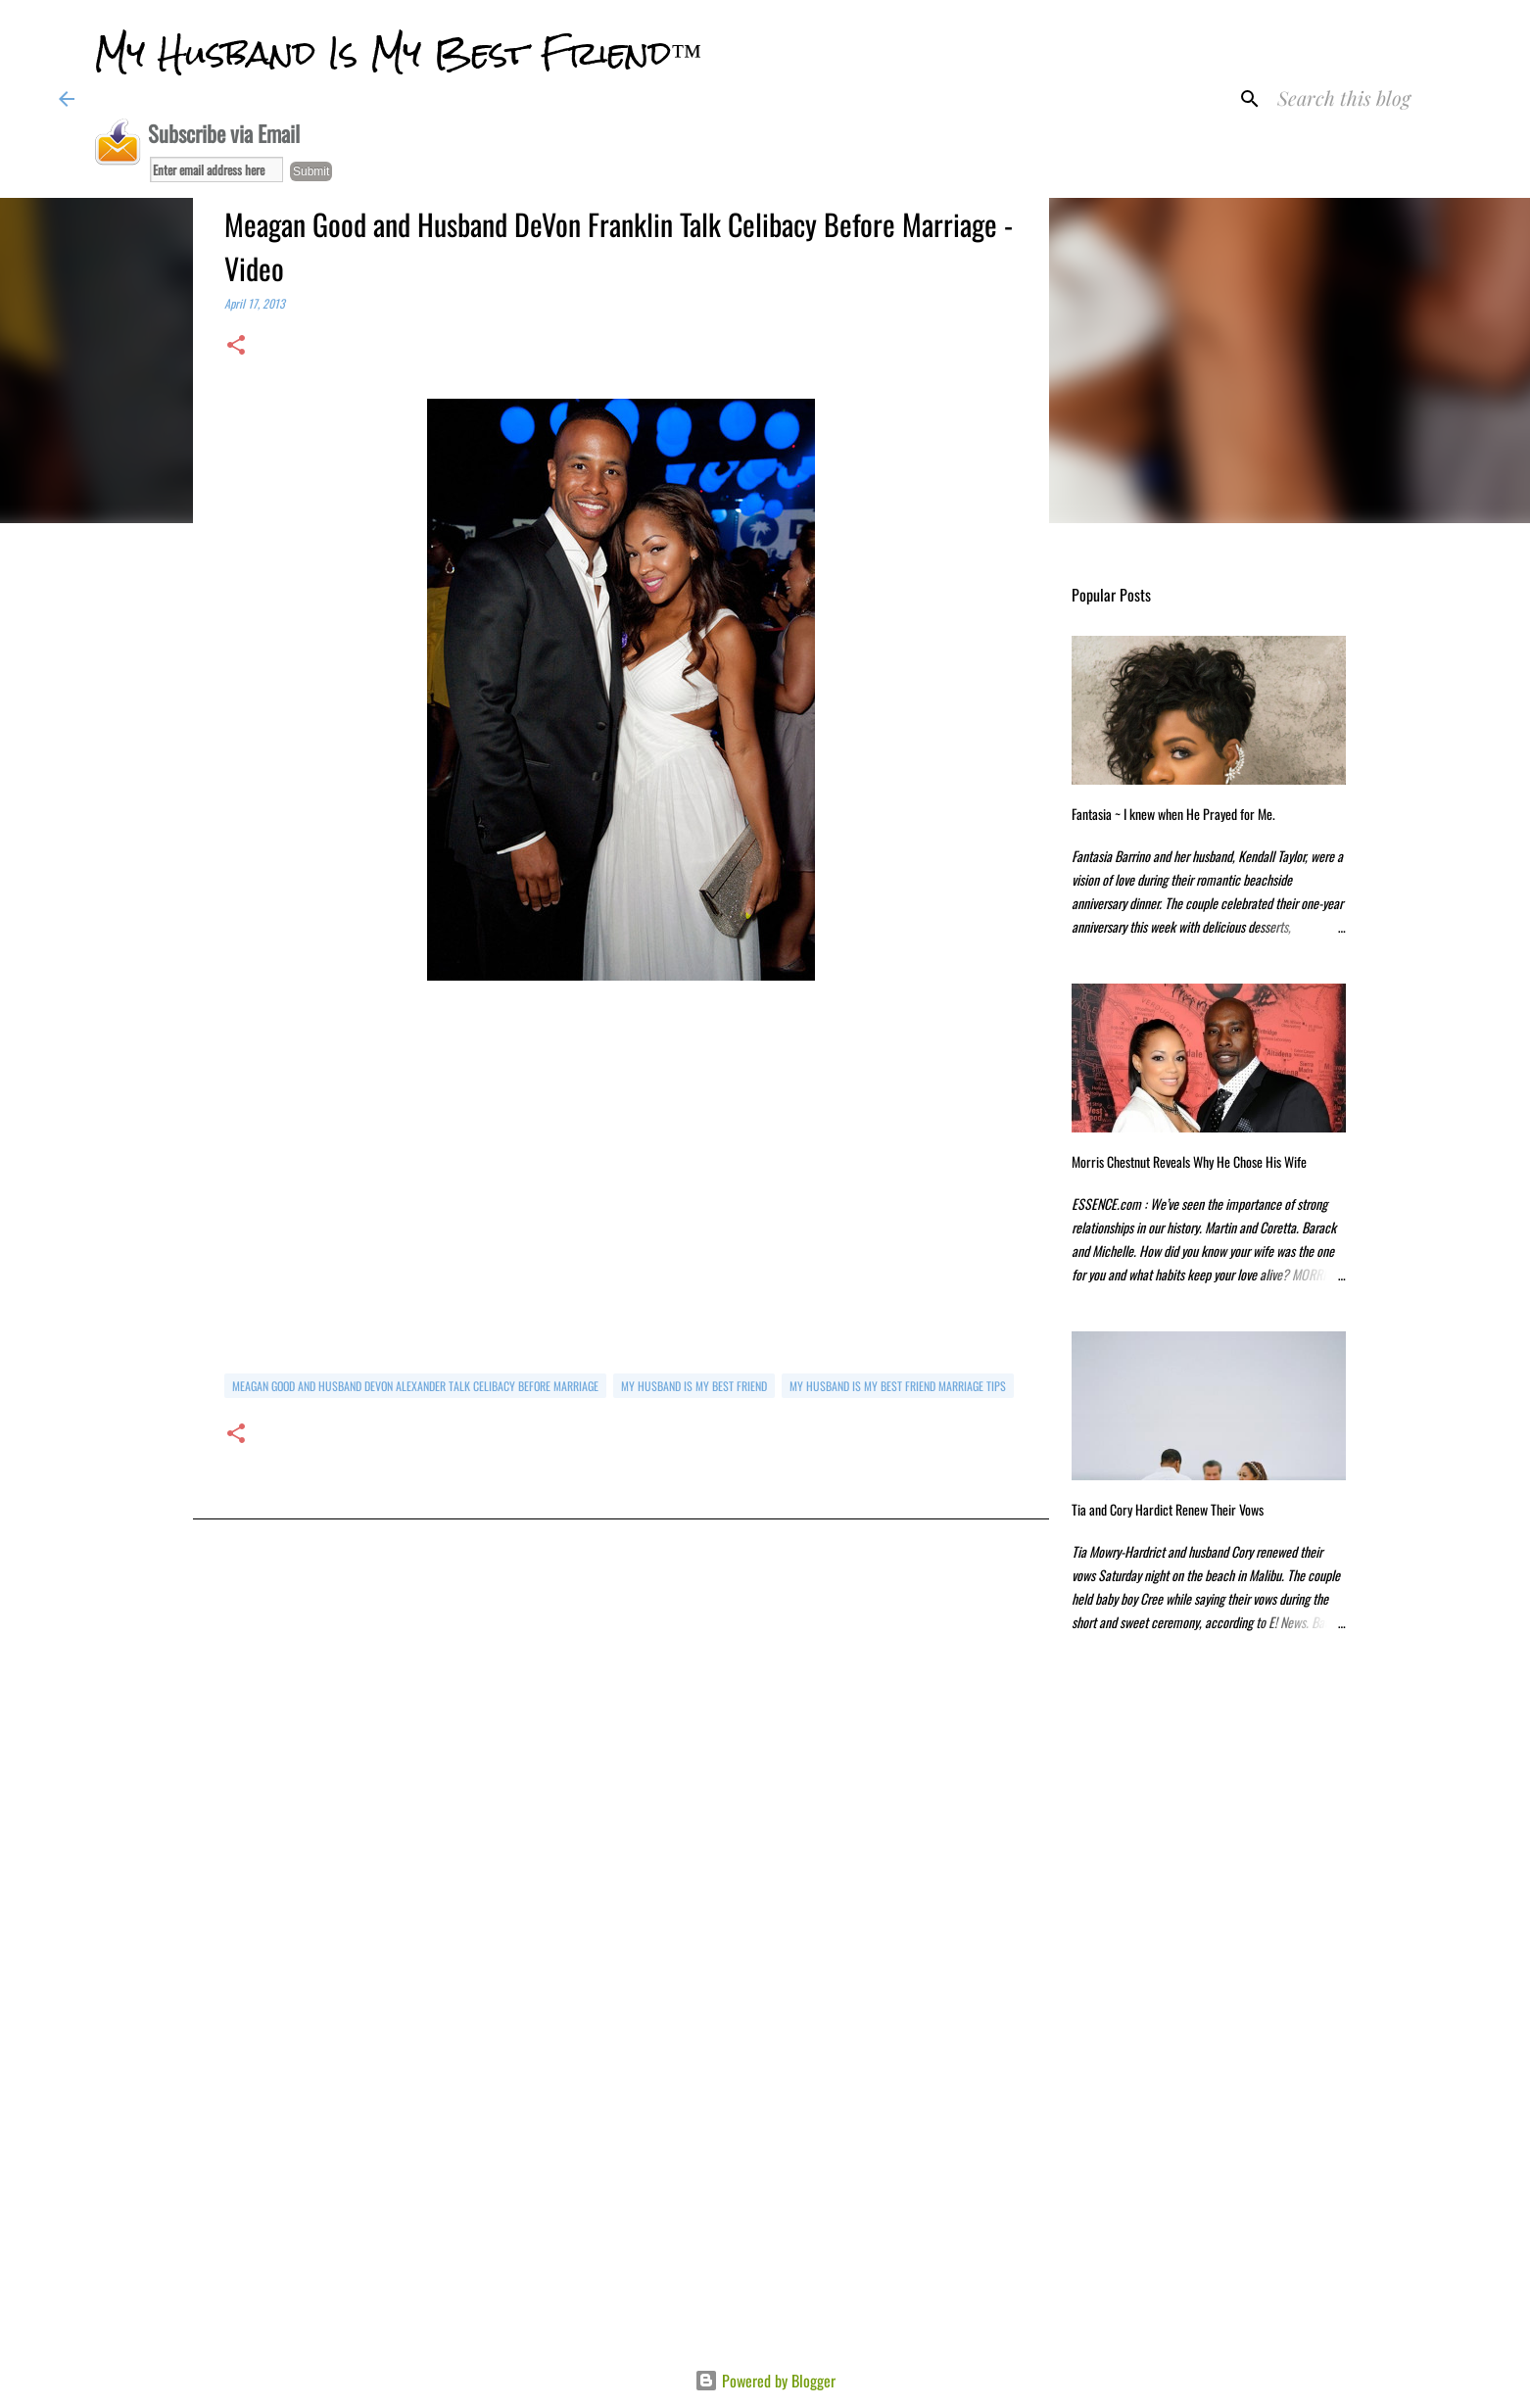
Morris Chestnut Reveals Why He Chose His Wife (1189, 1161)
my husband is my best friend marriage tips (897, 1385)
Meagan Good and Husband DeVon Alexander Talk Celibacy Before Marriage (415, 1385)
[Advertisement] (621, 1749)
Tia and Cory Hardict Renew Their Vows (1168, 1509)
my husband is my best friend (694, 1385)
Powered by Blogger (765, 2380)
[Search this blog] (1372, 98)
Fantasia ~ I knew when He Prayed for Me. (1173, 813)
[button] (236, 346)
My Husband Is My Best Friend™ (397, 53)
